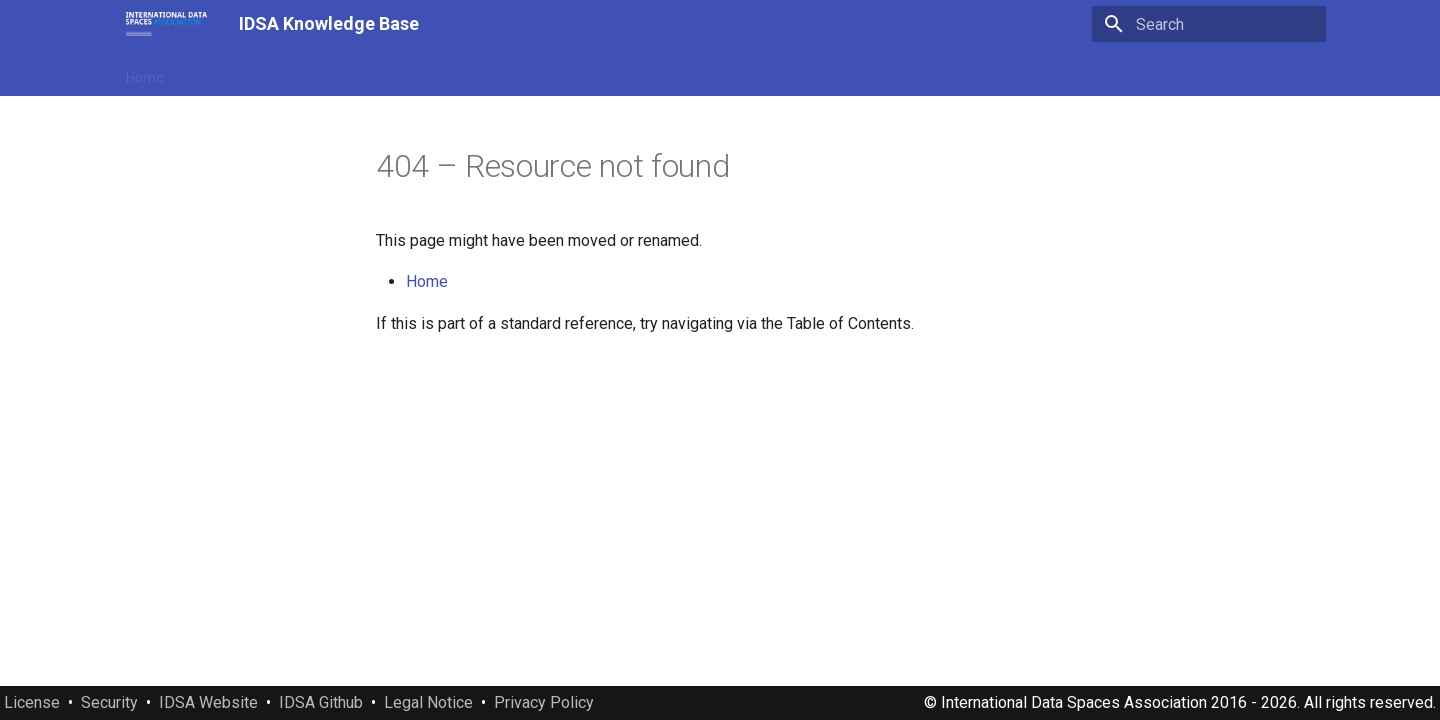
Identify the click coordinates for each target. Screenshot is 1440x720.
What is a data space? (256, 73)
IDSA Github (321, 702)
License (32, 702)
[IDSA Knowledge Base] (166, 24)
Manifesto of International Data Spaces (473, 73)
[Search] (1209, 24)
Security (109, 702)
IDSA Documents (674, 73)
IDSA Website (208, 702)
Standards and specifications (843, 73)
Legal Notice (428, 702)
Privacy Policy (544, 702)
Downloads (994, 73)
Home (145, 73)
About (1072, 73)
